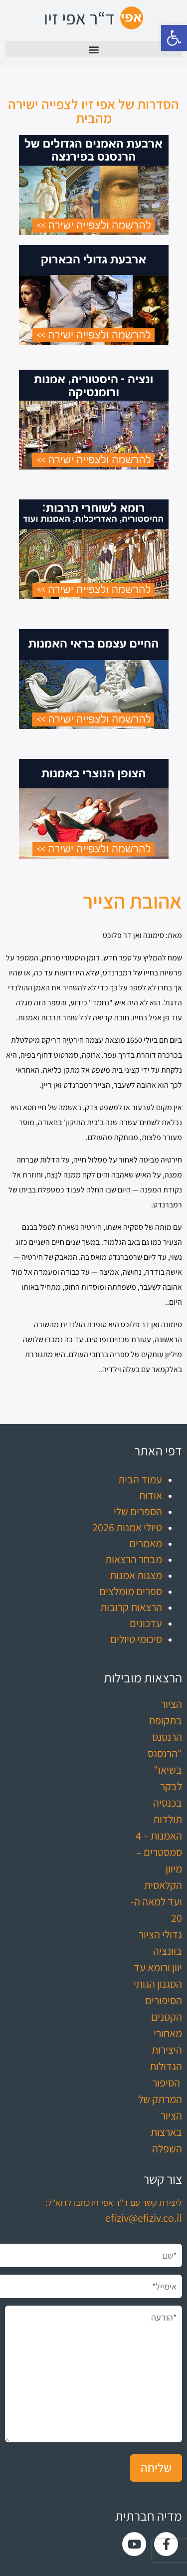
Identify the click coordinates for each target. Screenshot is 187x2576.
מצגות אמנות (136, 1575)
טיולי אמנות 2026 (127, 1527)
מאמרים (145, 1543)
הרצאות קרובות (131, 1607)
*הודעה (93, 2374)
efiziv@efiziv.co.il (143, 2218)
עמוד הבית (140, 1479)
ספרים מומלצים (130, 1591)
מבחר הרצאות (133, 1559)
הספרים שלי (138, 1511)
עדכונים (146, 1623)
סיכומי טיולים (136, 1639)
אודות (150, 1495)
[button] (174, 38)
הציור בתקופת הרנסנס (165, 1720)
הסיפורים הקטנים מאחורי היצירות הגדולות (163, 2033)
